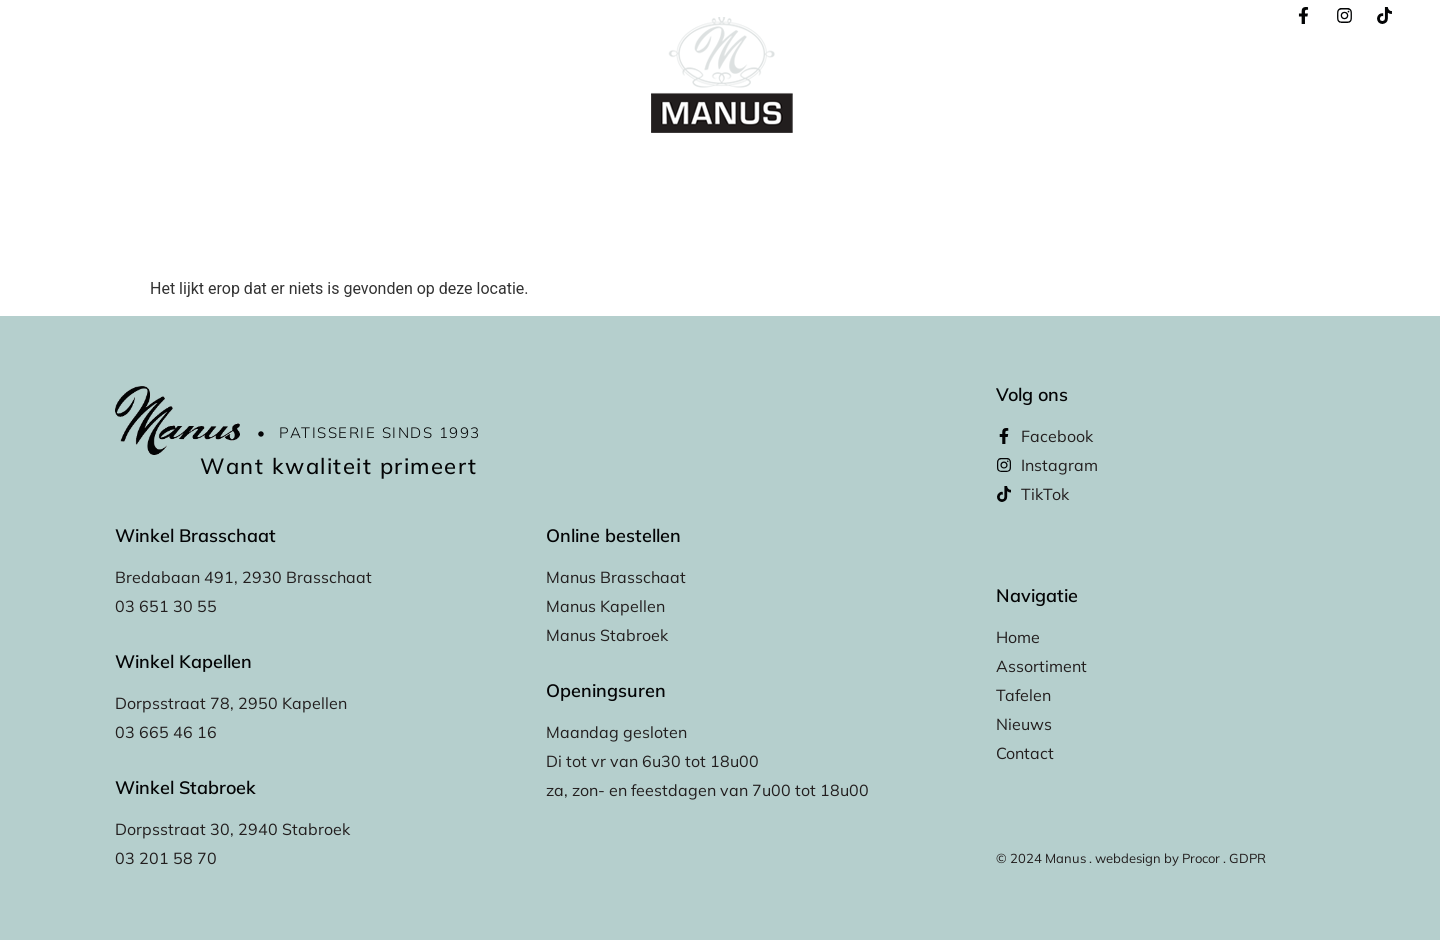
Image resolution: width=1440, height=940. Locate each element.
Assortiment (661, 172)
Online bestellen (533, 172)
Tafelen (758, 172)
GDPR (1247, 858)
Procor (1201, 858)
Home (426, 172)
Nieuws (927, 172)
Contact (1009, 172)
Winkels (842, 172)
